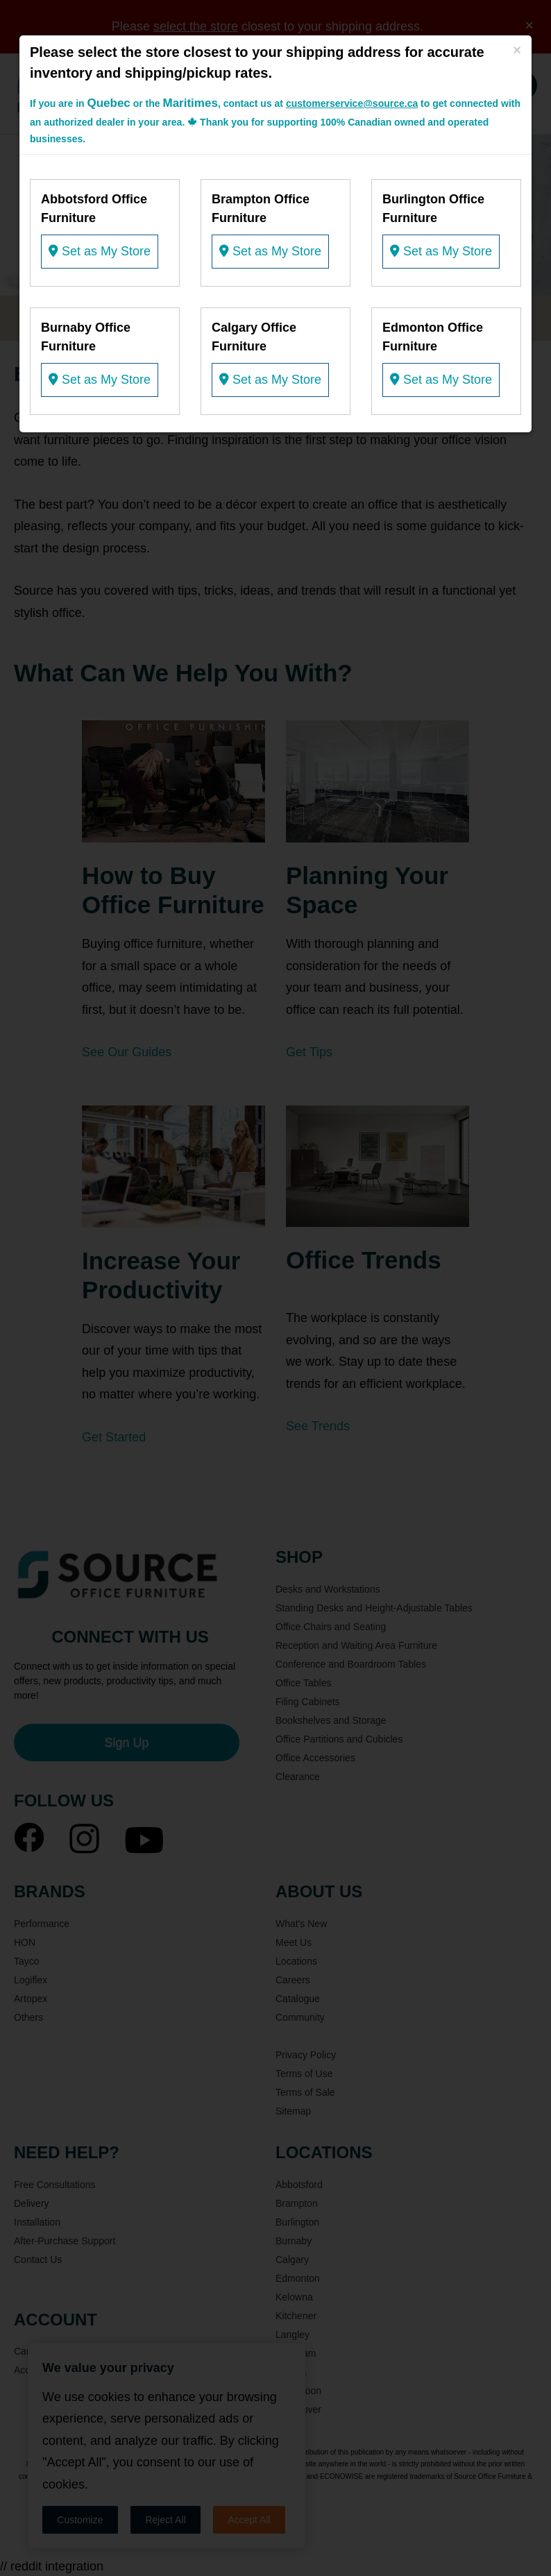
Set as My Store (100, 251)
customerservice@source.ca (352, 103)
